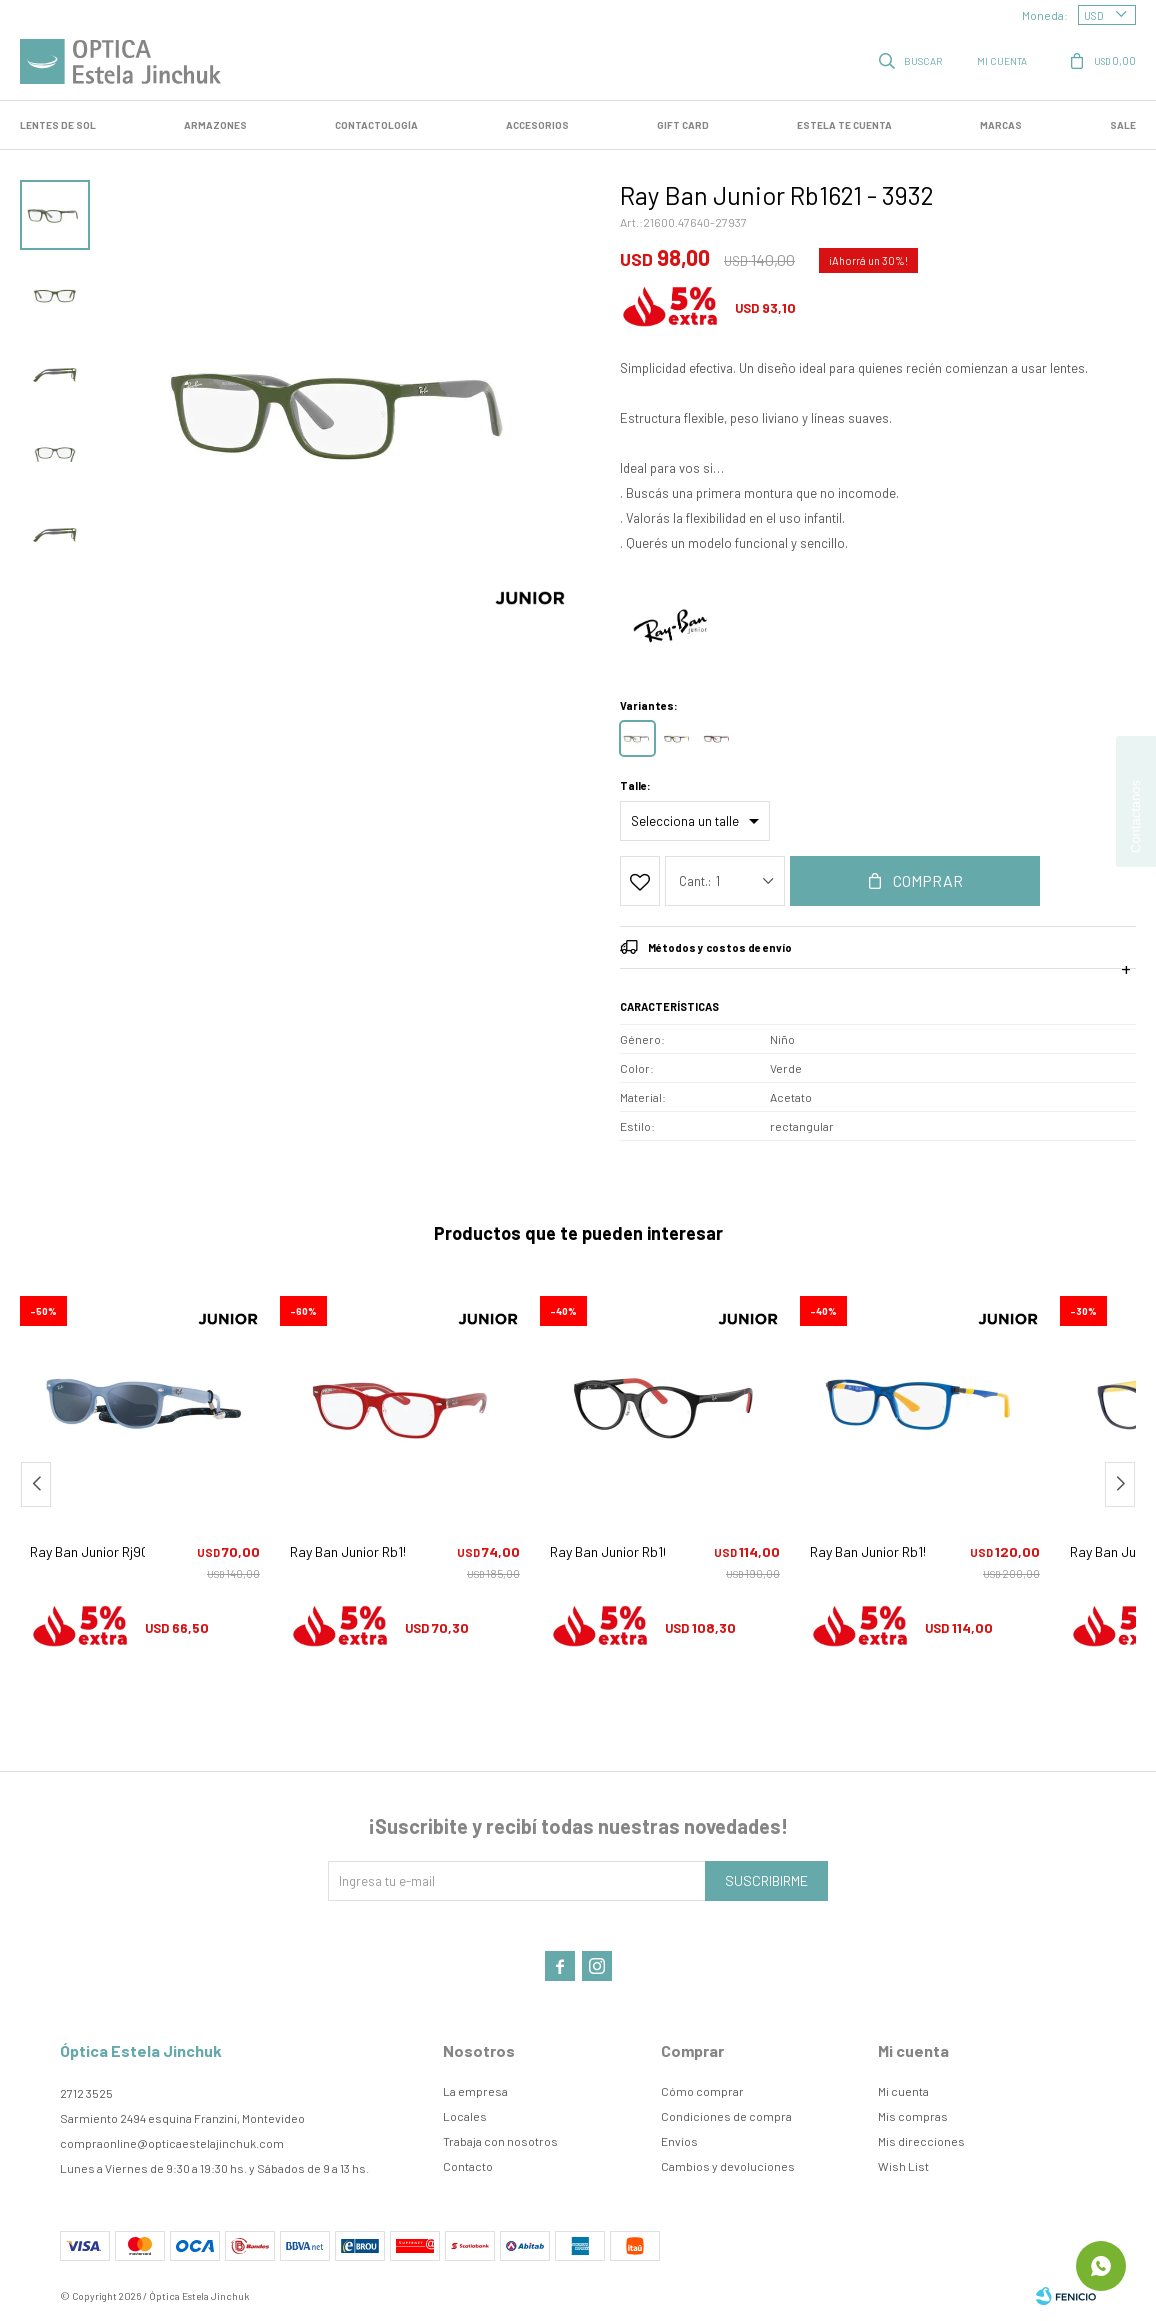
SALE (1123, 125)
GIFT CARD (683, 125)
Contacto (468, 2166)
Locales (465, 2116)
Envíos (679, 2141)
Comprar (928, 880)
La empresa (475, 2091)
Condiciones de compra (726, 2116)
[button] (1120, 1484)
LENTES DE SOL (58, 125)
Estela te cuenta (844, 125)
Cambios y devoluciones (728, 2166)
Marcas (1001, 125)
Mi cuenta (903, 2091)
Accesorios (537, 125)
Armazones (215, 125)
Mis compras (913, 2116)
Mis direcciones (921, 2141)
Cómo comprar (702, 2091)
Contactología (376, 125)
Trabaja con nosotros (500, 2141)
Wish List (903, 2166)
